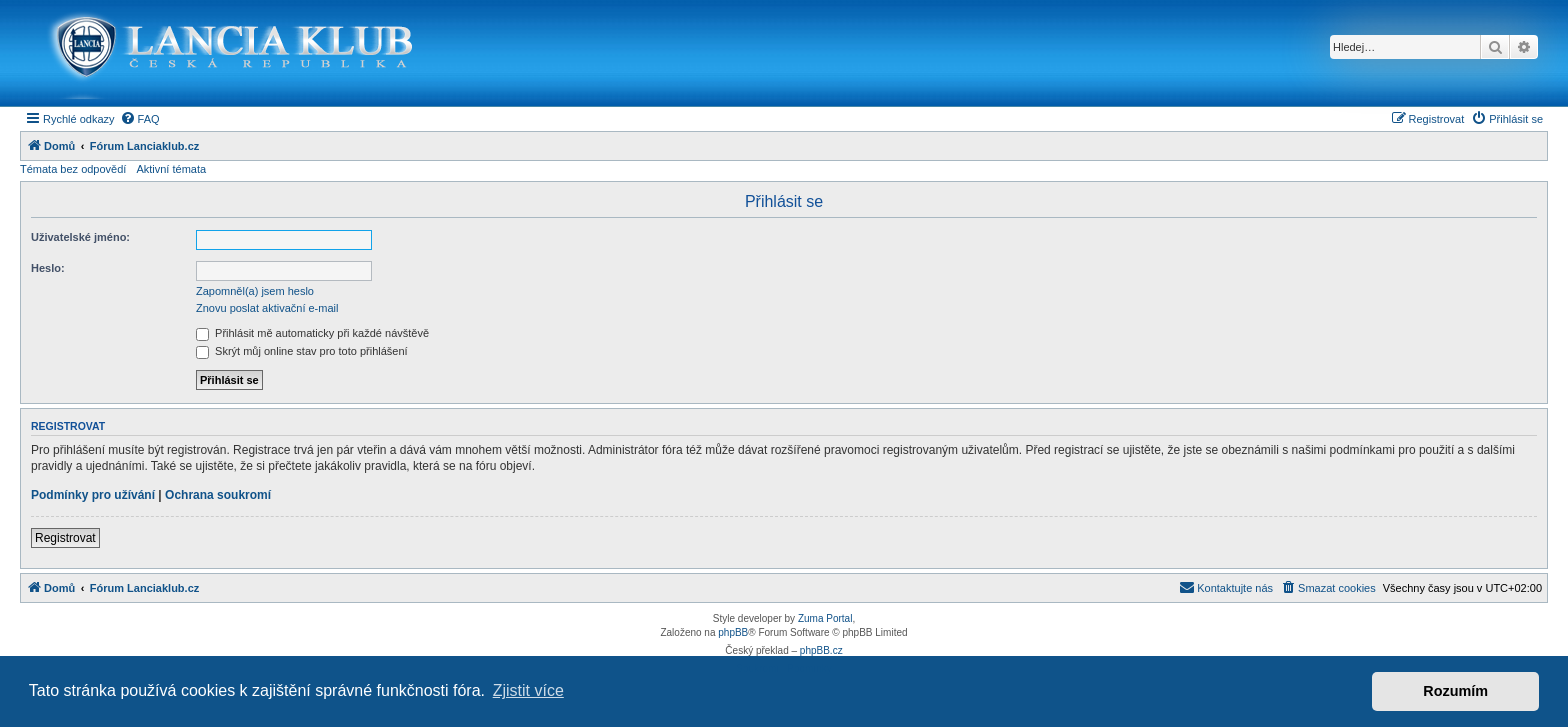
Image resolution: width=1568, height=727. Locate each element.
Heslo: (48, 268)
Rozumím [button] (1455, 691)
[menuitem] (140, 119)
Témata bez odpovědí (73, 169)
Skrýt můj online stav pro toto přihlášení (302, 351)
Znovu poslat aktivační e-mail (267, 308)
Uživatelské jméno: (80, 237)
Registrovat (65, 538)
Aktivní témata (171, 169)
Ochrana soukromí (218, 495)
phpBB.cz (821, 650)
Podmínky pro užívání (93, 495)
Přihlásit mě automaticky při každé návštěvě (312, 333)
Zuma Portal (825, 618)
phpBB (733, 632)
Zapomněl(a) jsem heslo (255, 291)
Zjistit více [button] (528, 690)
